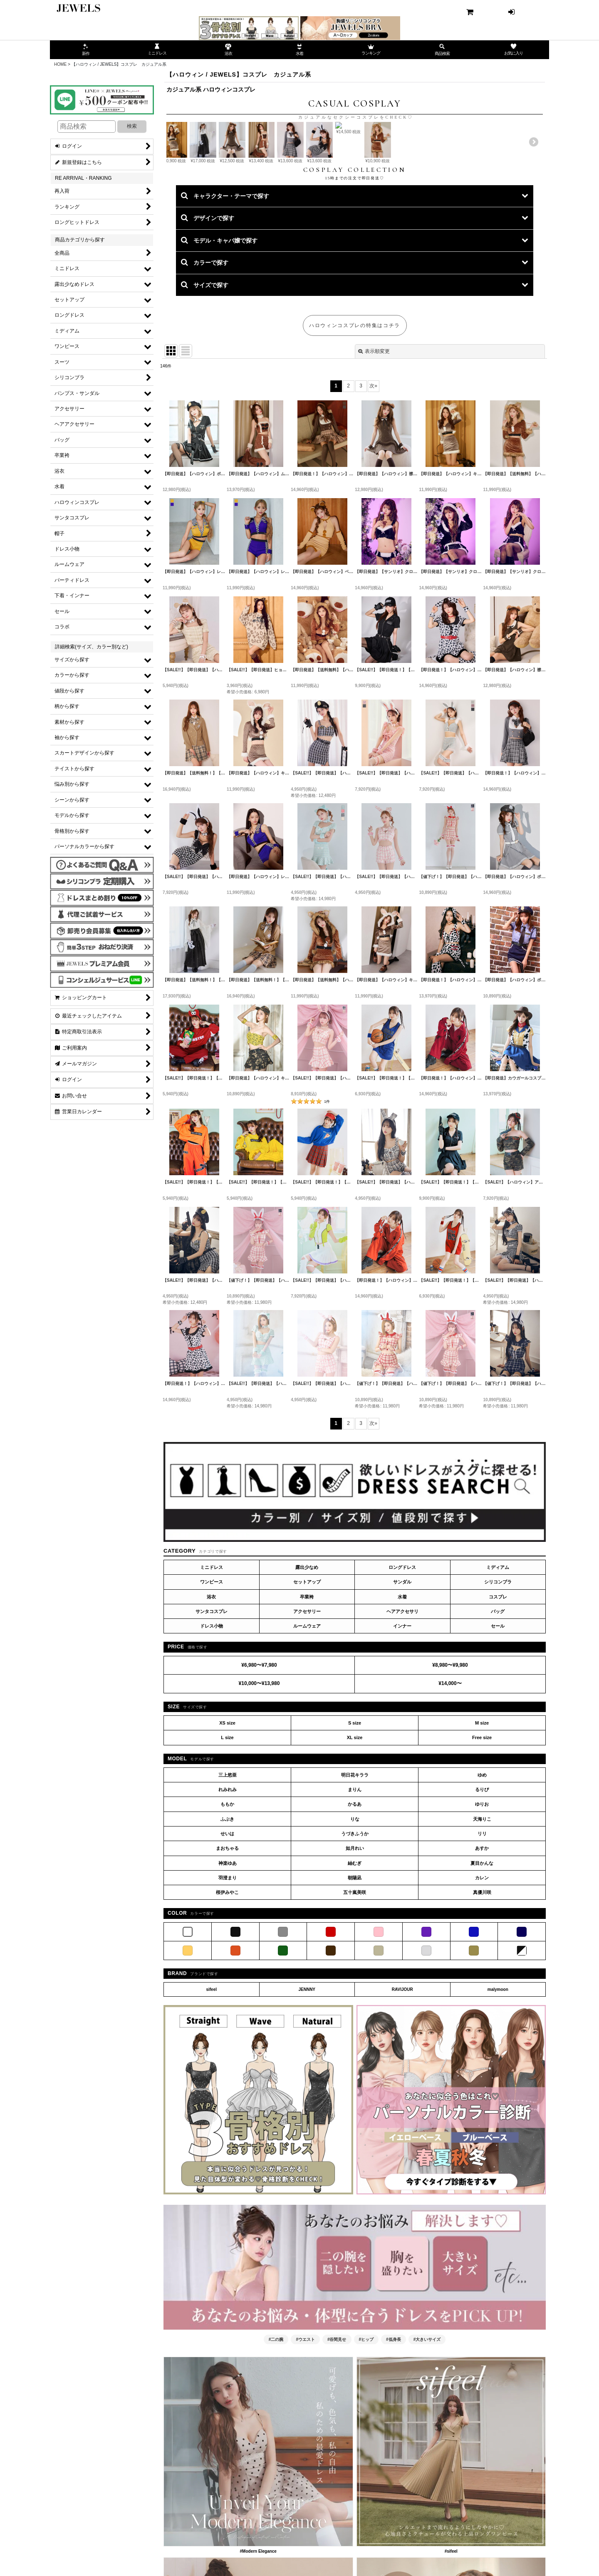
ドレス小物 (211, 1712)
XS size (227, 1809)
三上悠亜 (227, 1861)
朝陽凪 (354, 1964)
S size (354, 1809)
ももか (227, 1891)
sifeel (211, 2076)
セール (498, 1712)
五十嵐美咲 (354, 1979)
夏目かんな (481, 1949)
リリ (482, 1920)
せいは (227, 1920)
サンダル (402, 1668)
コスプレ (498, 1683)
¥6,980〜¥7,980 (259, 1752)
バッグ (498, 1697)
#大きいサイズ (427, 2426)
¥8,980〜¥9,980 (450, 1752)
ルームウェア (307, 1712)
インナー (402, 1712)
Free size (482, 1824)
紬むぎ (354, 1949)
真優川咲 (482, 1979)
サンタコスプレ (212, 1697)
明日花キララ (355, 1861)
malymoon (498, 2076)
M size (482, 1809)
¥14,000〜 (449, 1770)
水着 (402, 1683)
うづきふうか (355, 1920)
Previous (179, 185)
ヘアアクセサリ (402, 1697)
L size (227, 1824)
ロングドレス (402, 1653)
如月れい (355, 1935)
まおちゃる (227, 1935)
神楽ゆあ (227, 1949)
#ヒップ (366, 2426)
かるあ (354, 1891)
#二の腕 (276, 2426)
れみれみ (227, 1876)
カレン (482, 1964)
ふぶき (227, 1905)
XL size (355, 1824)
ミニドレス (211, 1653)
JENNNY (306, 2076)
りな (354, 1905)
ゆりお (482, 1891)
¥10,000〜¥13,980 (259, 1770)
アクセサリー (307, 1697)
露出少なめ (306, 1653)
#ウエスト (305, 2426)
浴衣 (211, 1683)
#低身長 (393, 2426)
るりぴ (482, 1876)
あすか (482, 1935)
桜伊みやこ (227, 1979)
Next (530, 185)
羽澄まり (227, 1964)
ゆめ (482, 1861)
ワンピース (211, 1668)
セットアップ (307, 1668)
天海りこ (482, 1905)
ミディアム (497, 1653)
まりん (354, 1876)
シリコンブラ (498, 1668)
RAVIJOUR (402, 2076)
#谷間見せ (337, 2426)
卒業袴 (307, 1683)
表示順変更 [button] (374, 438)
